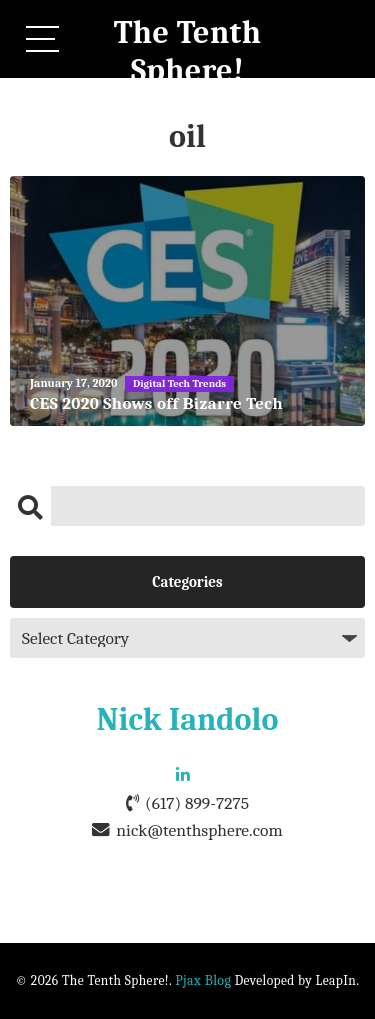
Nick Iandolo (188, 719)
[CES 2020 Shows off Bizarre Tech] (187, 301)
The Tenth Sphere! (188, 51)
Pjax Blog (203, 980)
